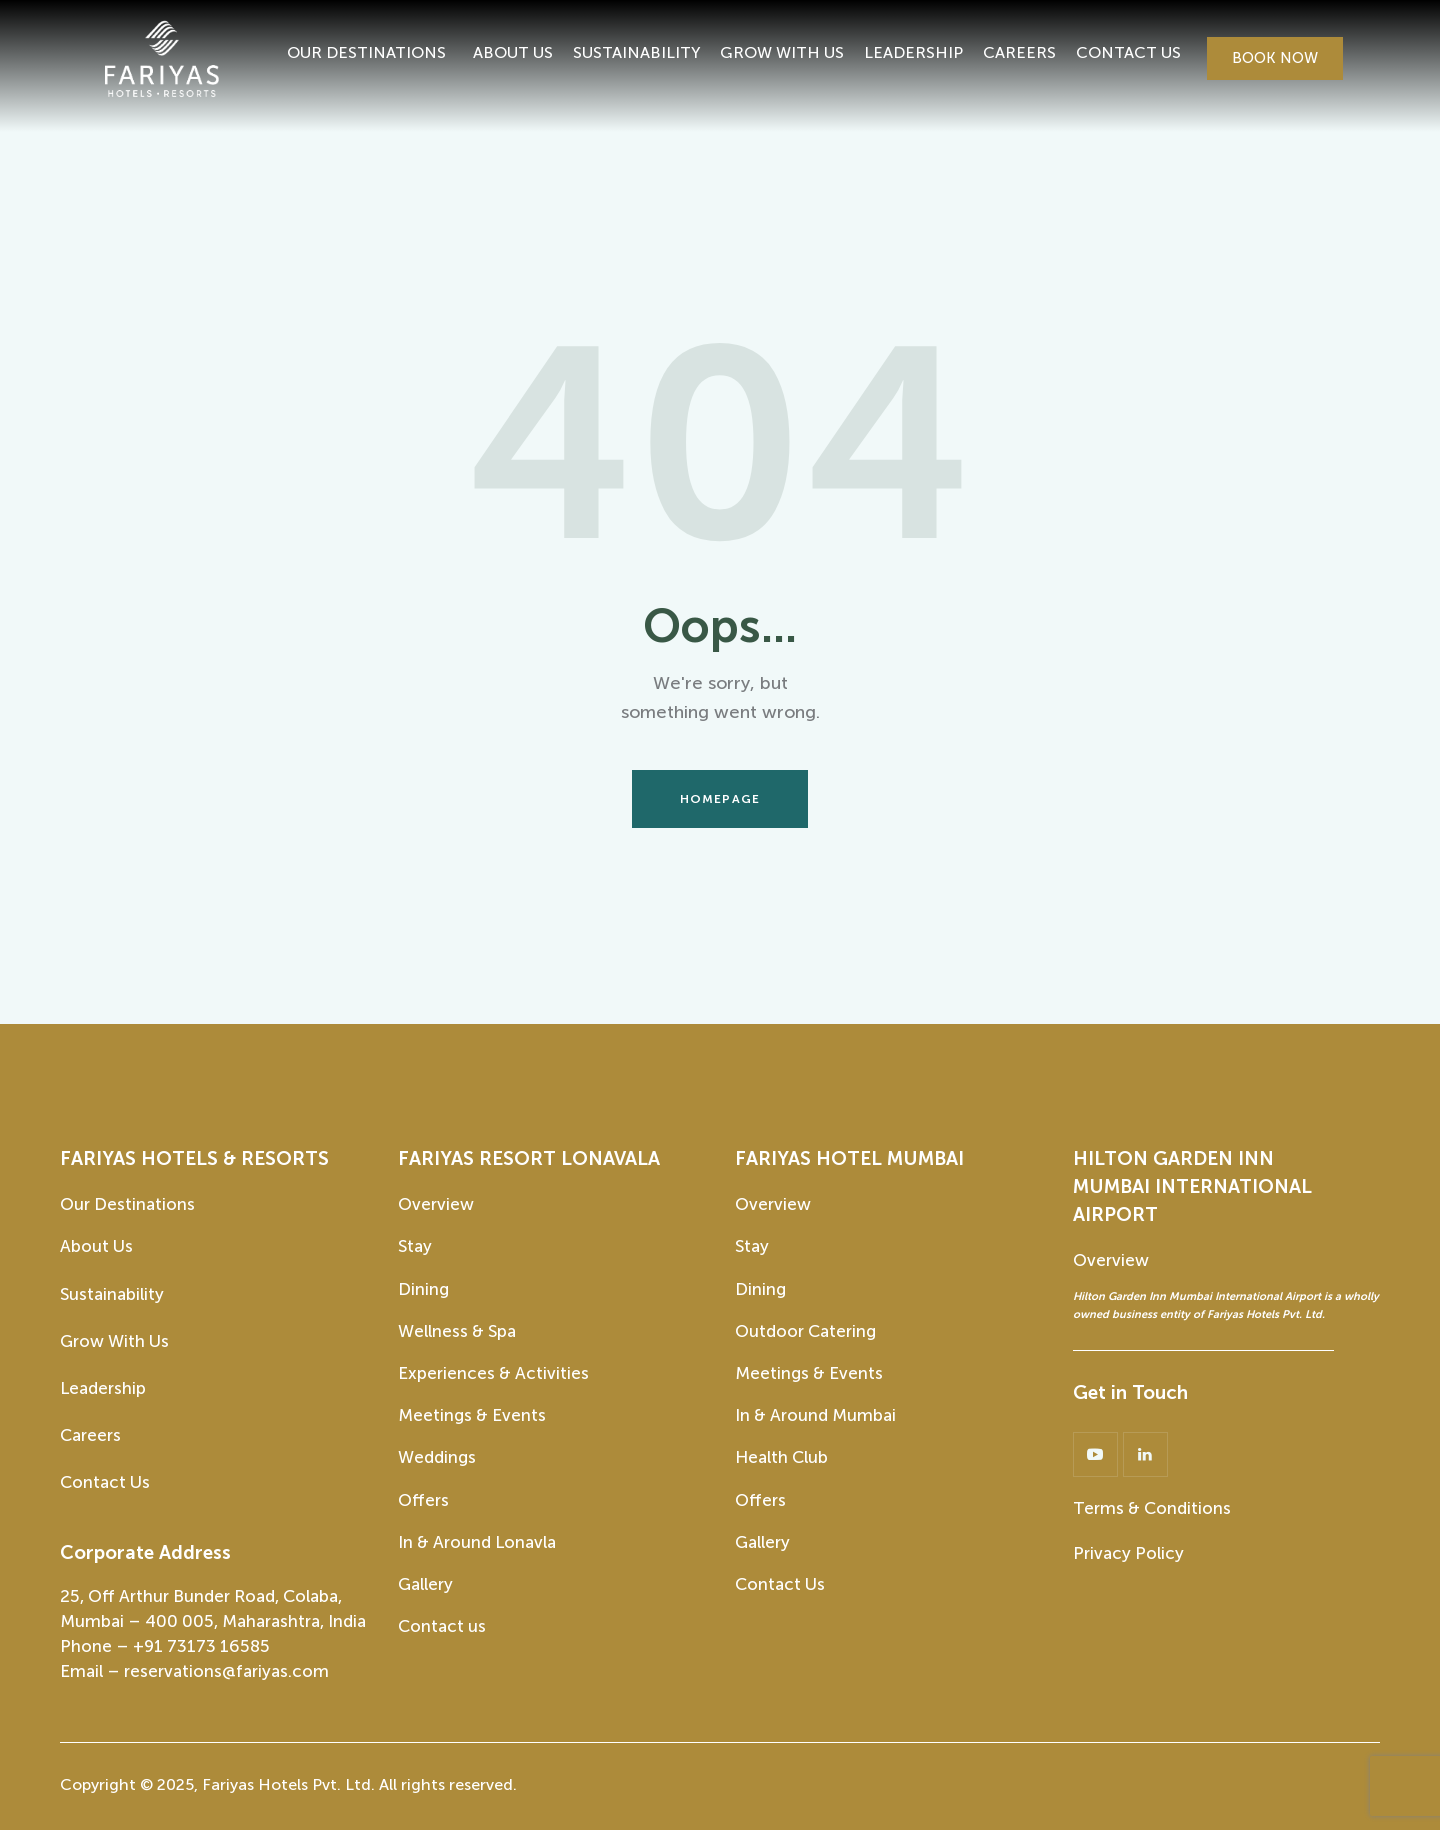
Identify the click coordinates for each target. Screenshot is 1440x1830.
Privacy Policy (1128, 1553)
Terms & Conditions (1152, 1508)
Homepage (720, 799)
